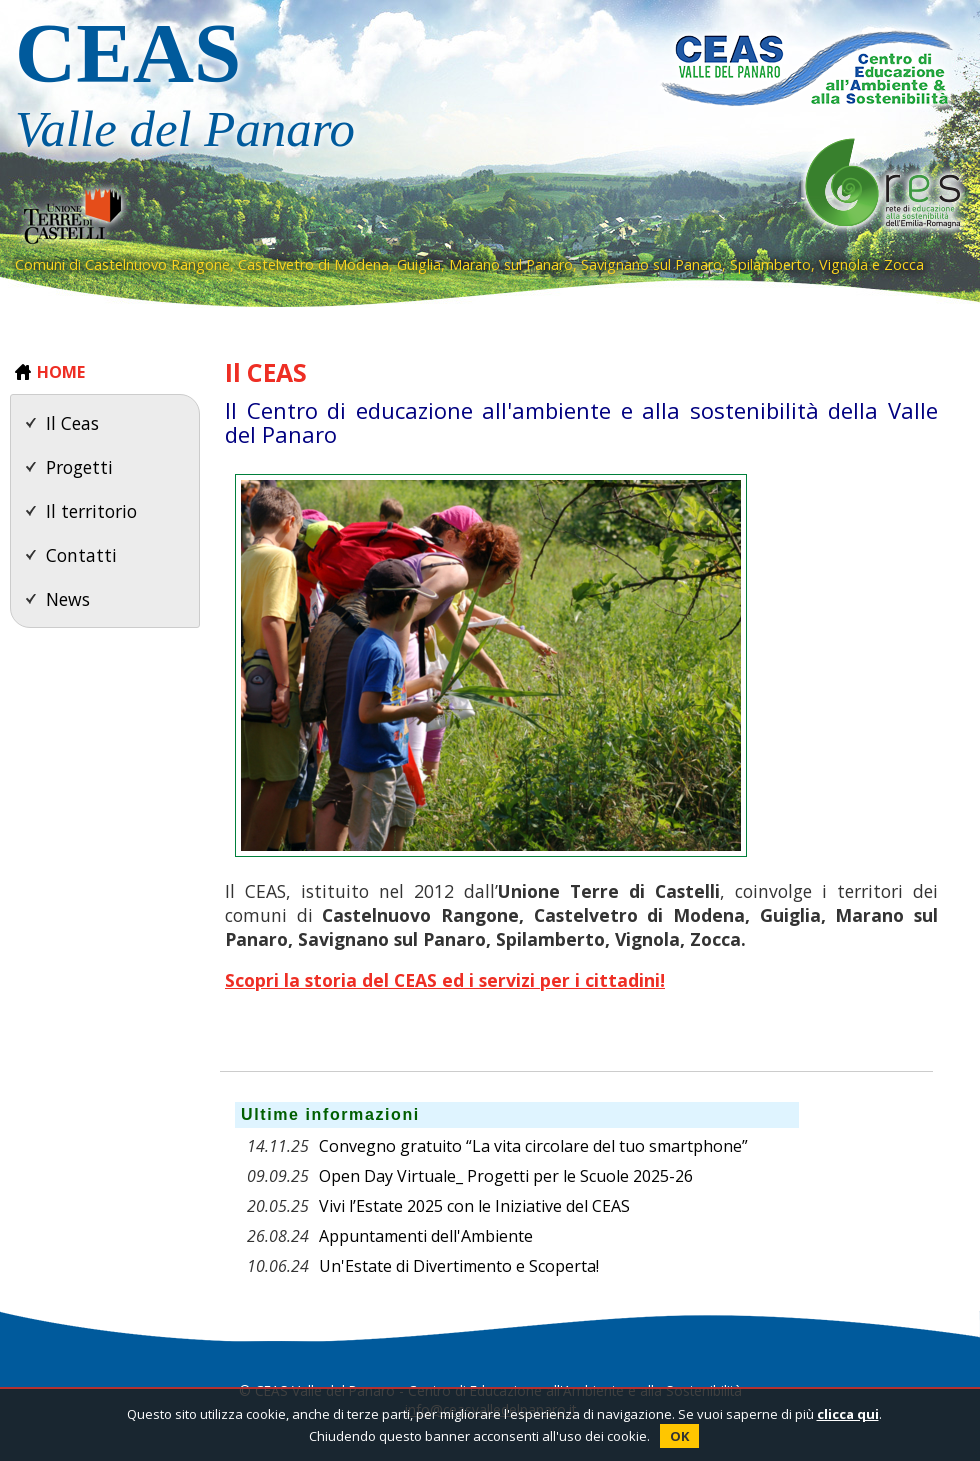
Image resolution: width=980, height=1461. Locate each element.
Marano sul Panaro (511, 264)
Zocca (904, 264)
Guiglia (419, 264)
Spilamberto (770, 264)
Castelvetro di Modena (313, 264)
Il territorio (91, 511)
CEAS (315, 89)
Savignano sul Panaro (651, 264)
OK (679, 1436)
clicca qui (848, 1414)
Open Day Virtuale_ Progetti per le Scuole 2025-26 (506, 1176)
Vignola (843, 264)
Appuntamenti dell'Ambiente (426, 1236)
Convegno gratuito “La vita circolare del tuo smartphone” (533, 1146)
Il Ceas (72, 423)
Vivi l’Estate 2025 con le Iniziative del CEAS (474, 1206)
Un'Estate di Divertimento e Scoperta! (459, 1266)
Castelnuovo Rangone (157, 264)
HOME (61, 372)
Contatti (81, 555)
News (68, 599)
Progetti (79, 467)
